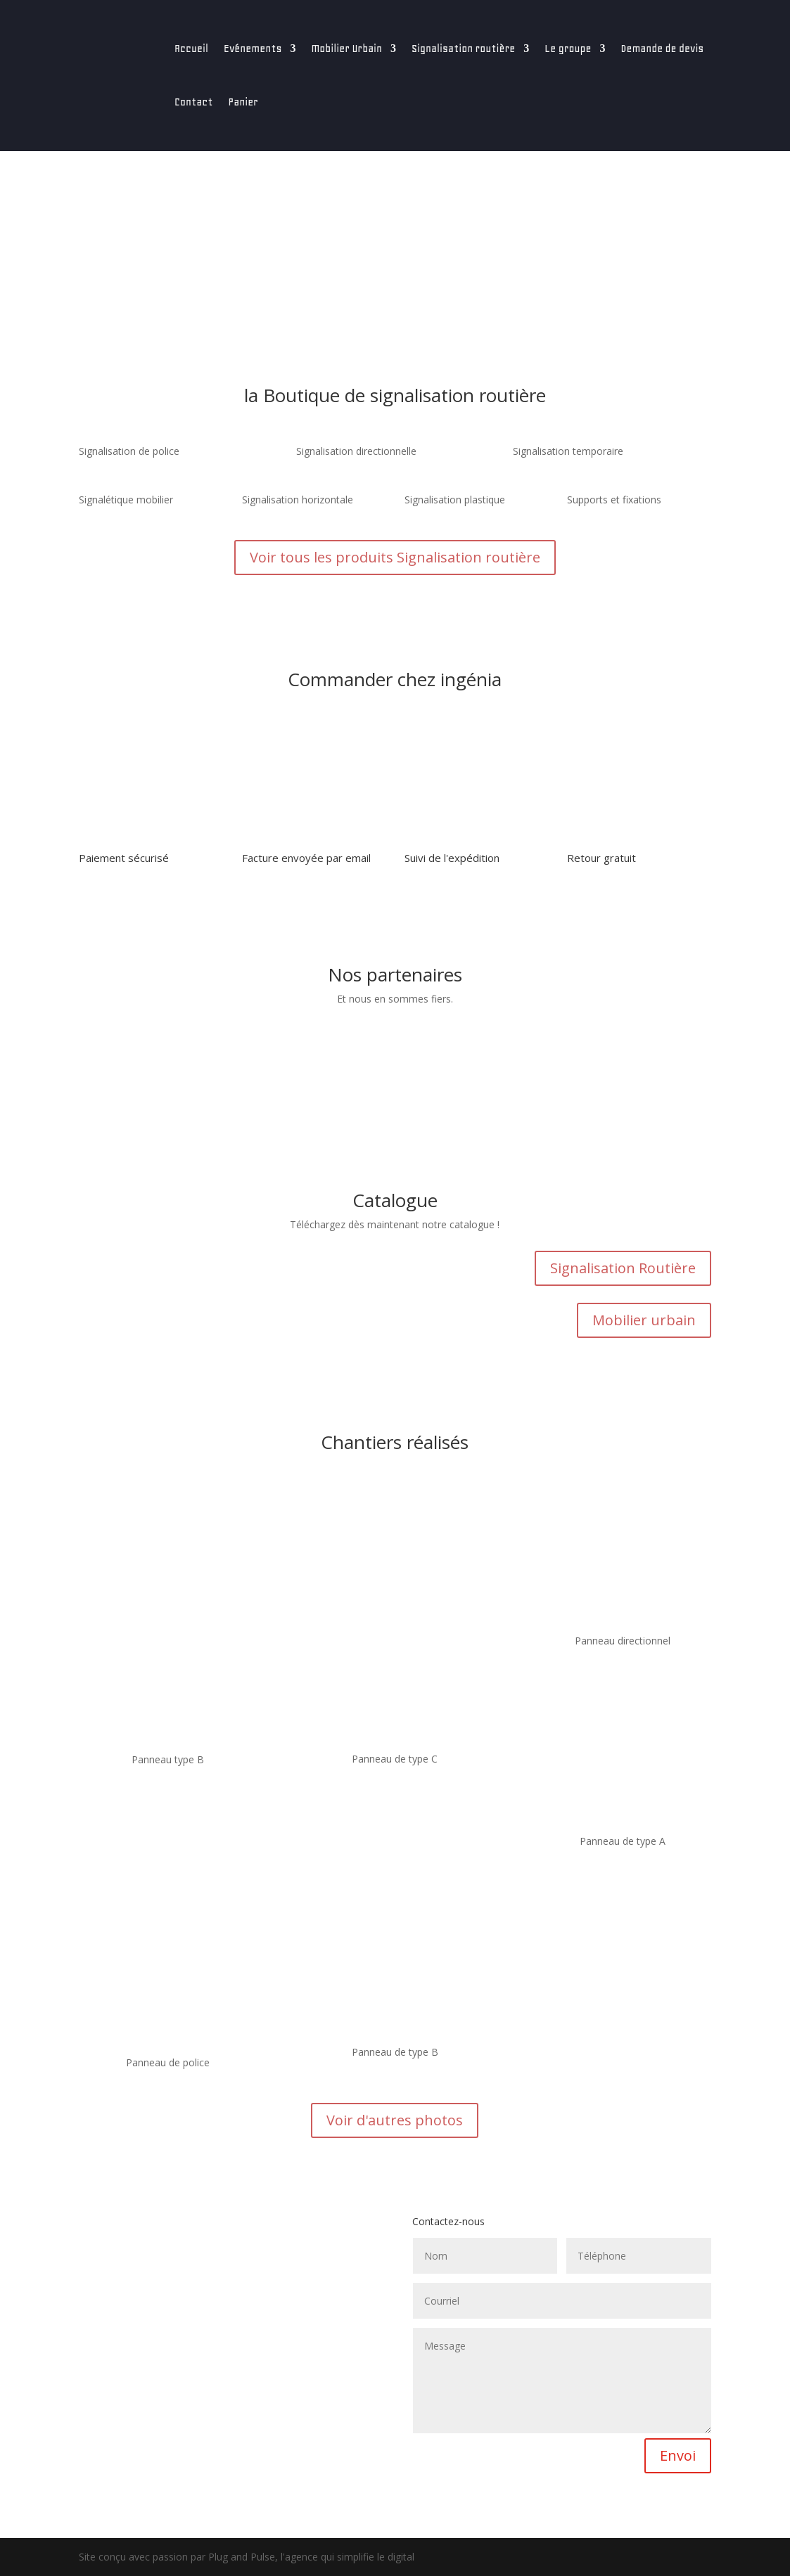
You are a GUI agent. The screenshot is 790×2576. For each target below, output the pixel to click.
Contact (193, 102)
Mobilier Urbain (346, 48)
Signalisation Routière (623, 1267)
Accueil (191, 48)
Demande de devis (661, 48)
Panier (243, 102)
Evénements (253, 48)
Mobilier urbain (644, 1319)
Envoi (678, 2455)
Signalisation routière (463, 48)
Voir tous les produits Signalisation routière (395, 557)
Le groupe (567, 48)
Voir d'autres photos (394, 2120)
